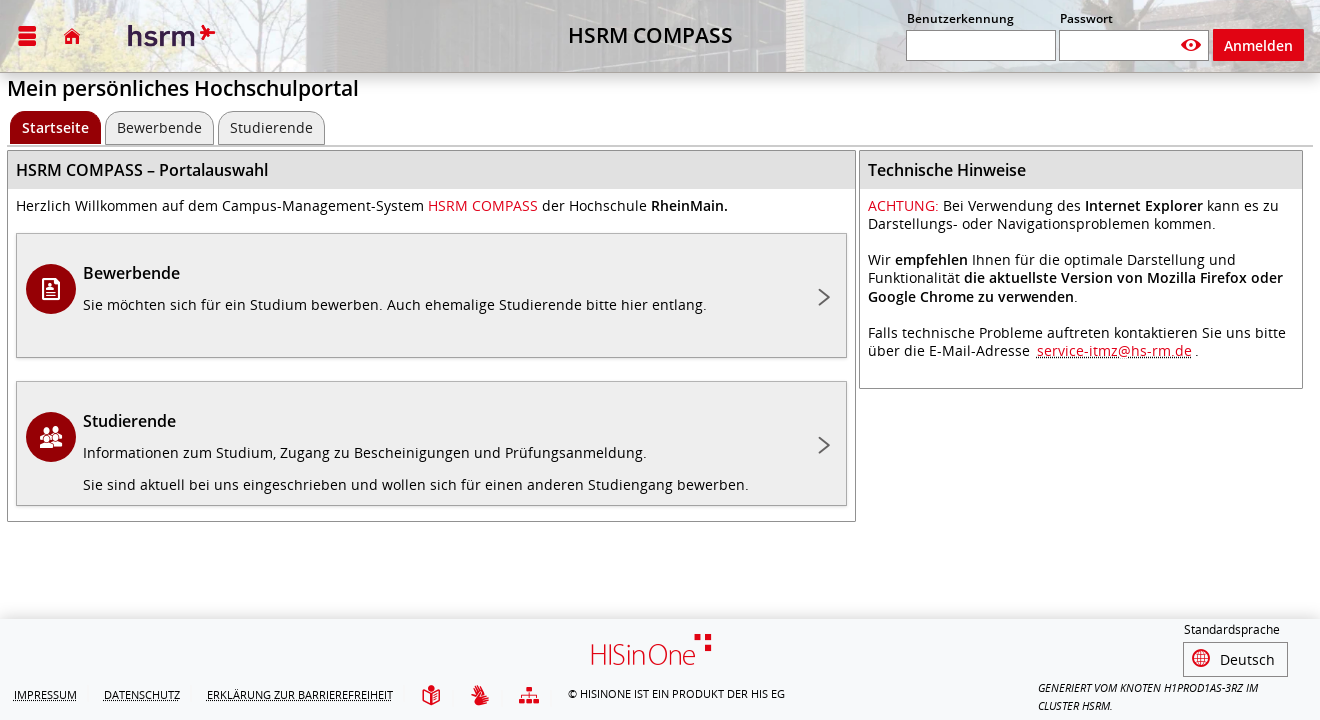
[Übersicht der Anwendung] (529, 696)
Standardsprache (1232, 632)
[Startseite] (72, 36)
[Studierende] (271, 128)
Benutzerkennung (960, 18)
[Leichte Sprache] (431, 696)
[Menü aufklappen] (27, 36)
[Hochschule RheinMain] (169, 36)
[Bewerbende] (159, 128)
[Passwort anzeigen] (1191, 45)
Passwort (1086, 18)
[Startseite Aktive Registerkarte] (55, 127)
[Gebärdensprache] (480, 696)
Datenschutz (142, 694)
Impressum (45, 694)
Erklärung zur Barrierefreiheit (300, 694)
